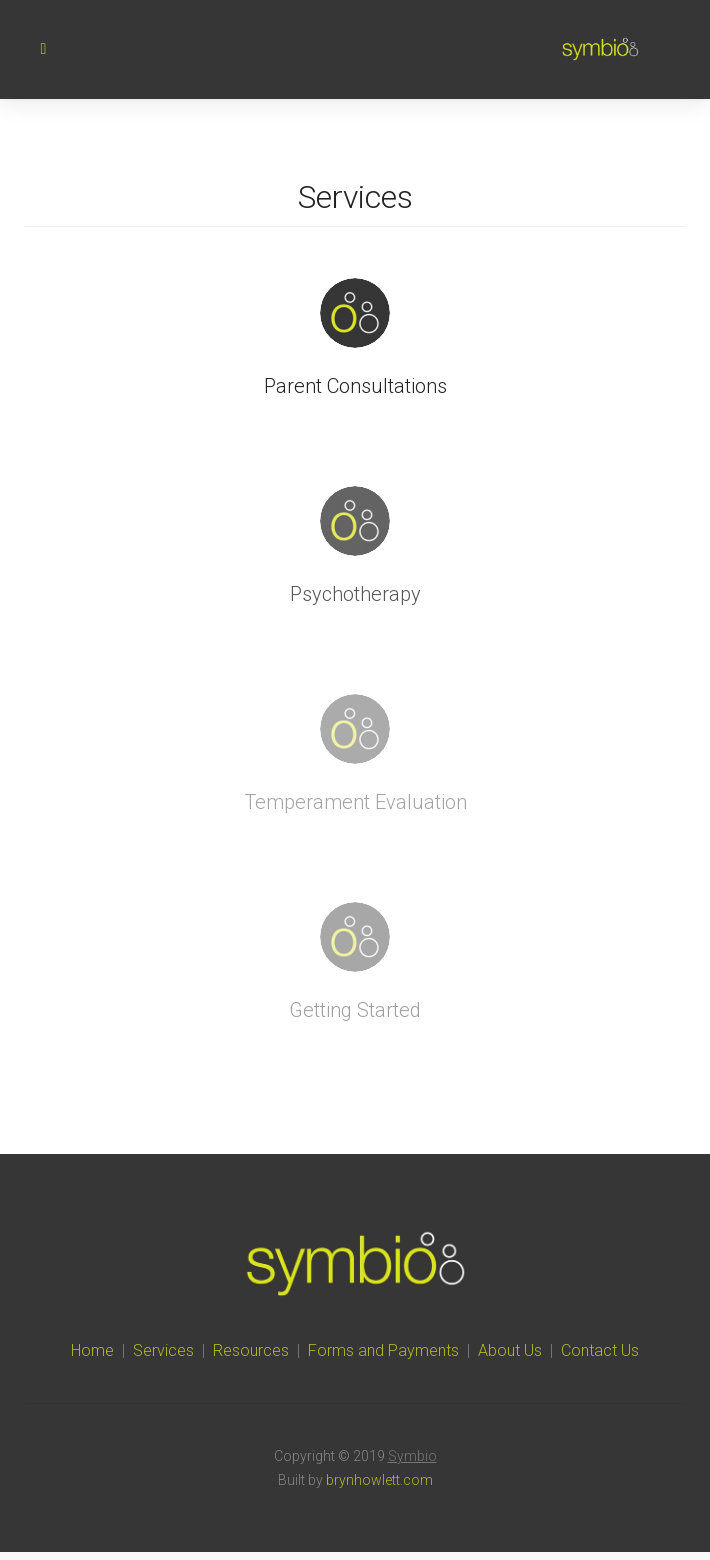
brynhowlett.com (379, 1480)
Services (163, 1350)
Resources (251, 1350)
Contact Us (600, 1350)
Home (92, 1350)
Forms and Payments (383, 1350)
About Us (510, 1350)
